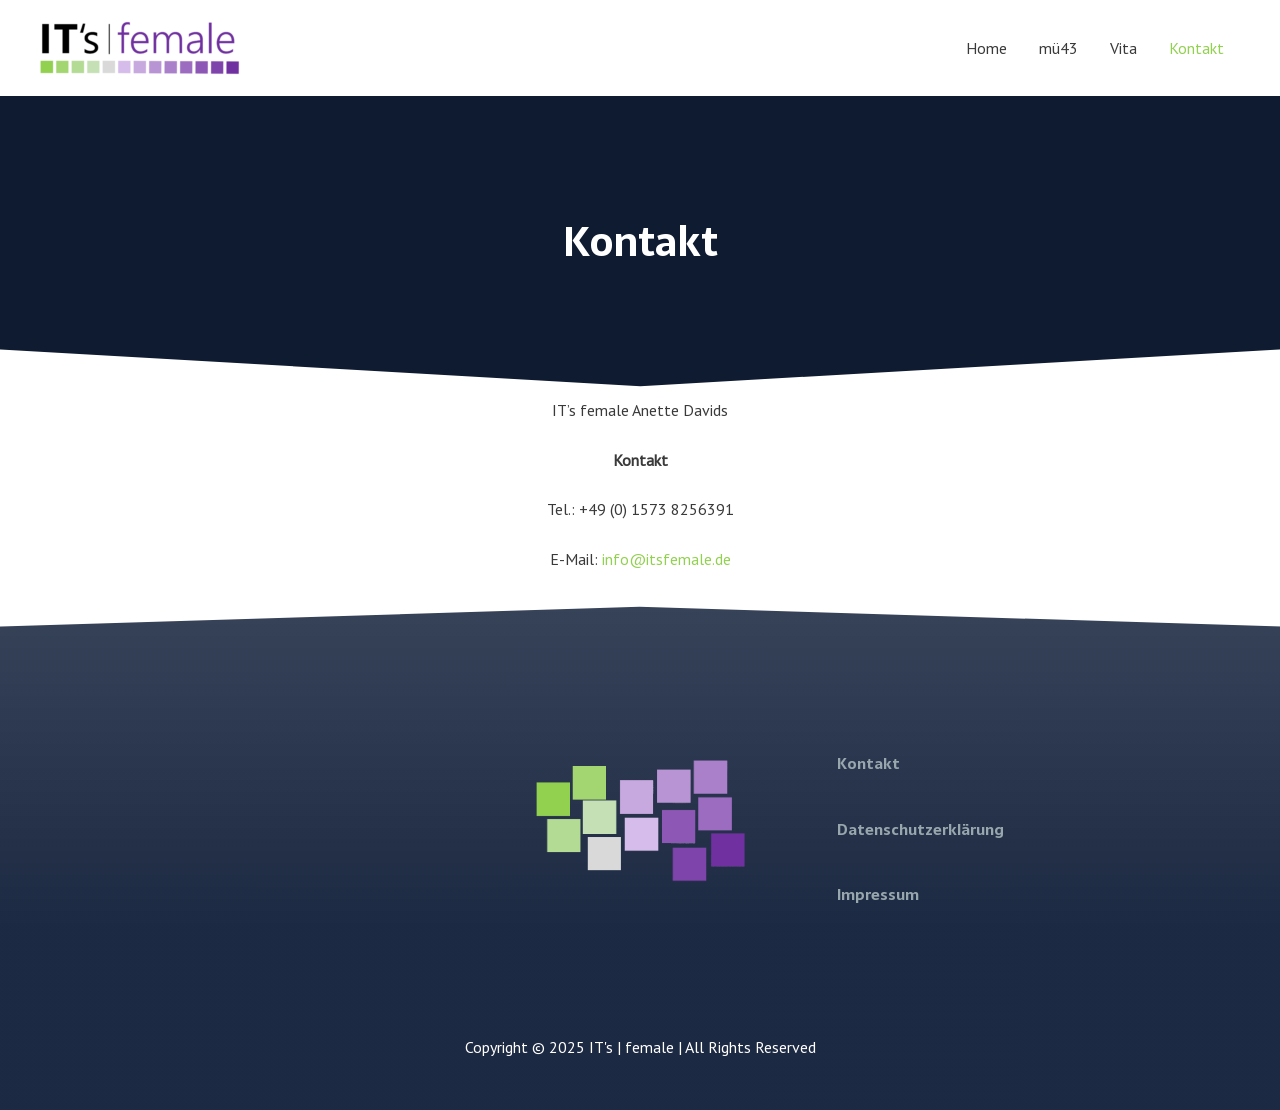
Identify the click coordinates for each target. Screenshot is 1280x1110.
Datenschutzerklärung (920, 829)
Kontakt (1196, 48)
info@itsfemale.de (666, 559)
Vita (1123, 48)
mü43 (1058, 48)
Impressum (878, 894)
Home (986, 48)
